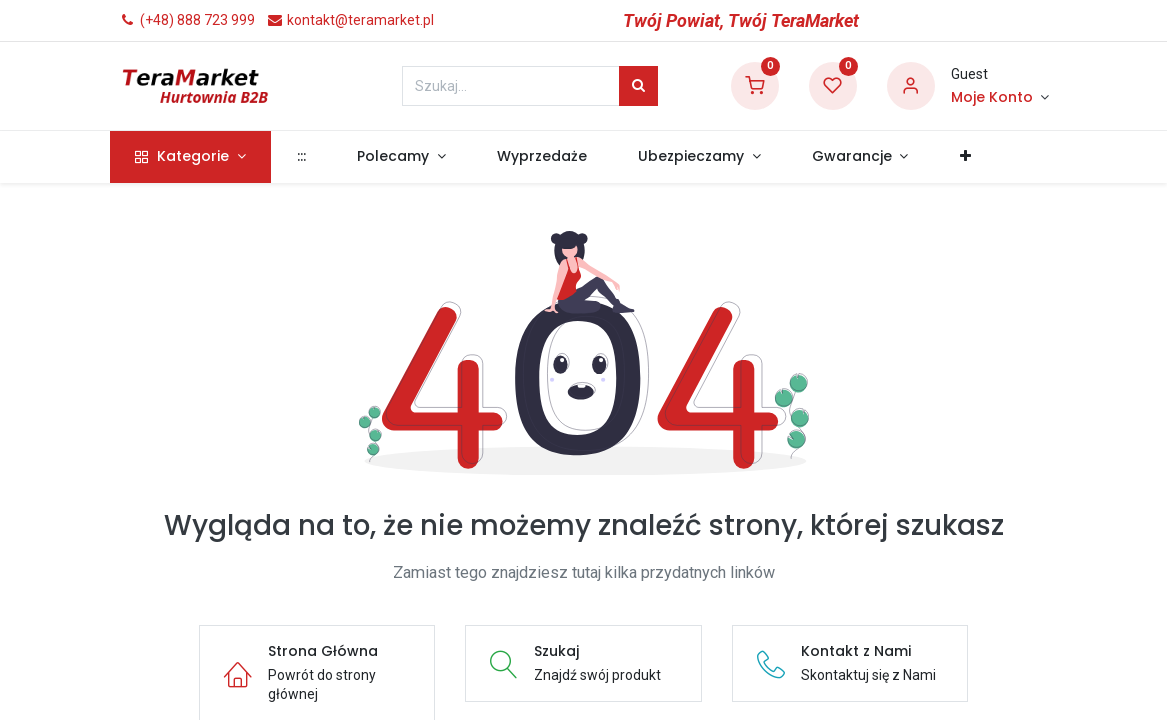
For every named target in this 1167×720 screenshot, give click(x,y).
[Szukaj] (638, 86)
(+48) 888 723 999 (187, 20)
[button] (974, 157)
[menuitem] (310, 157)
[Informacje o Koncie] (1000, 98)
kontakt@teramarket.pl (350, 20)
